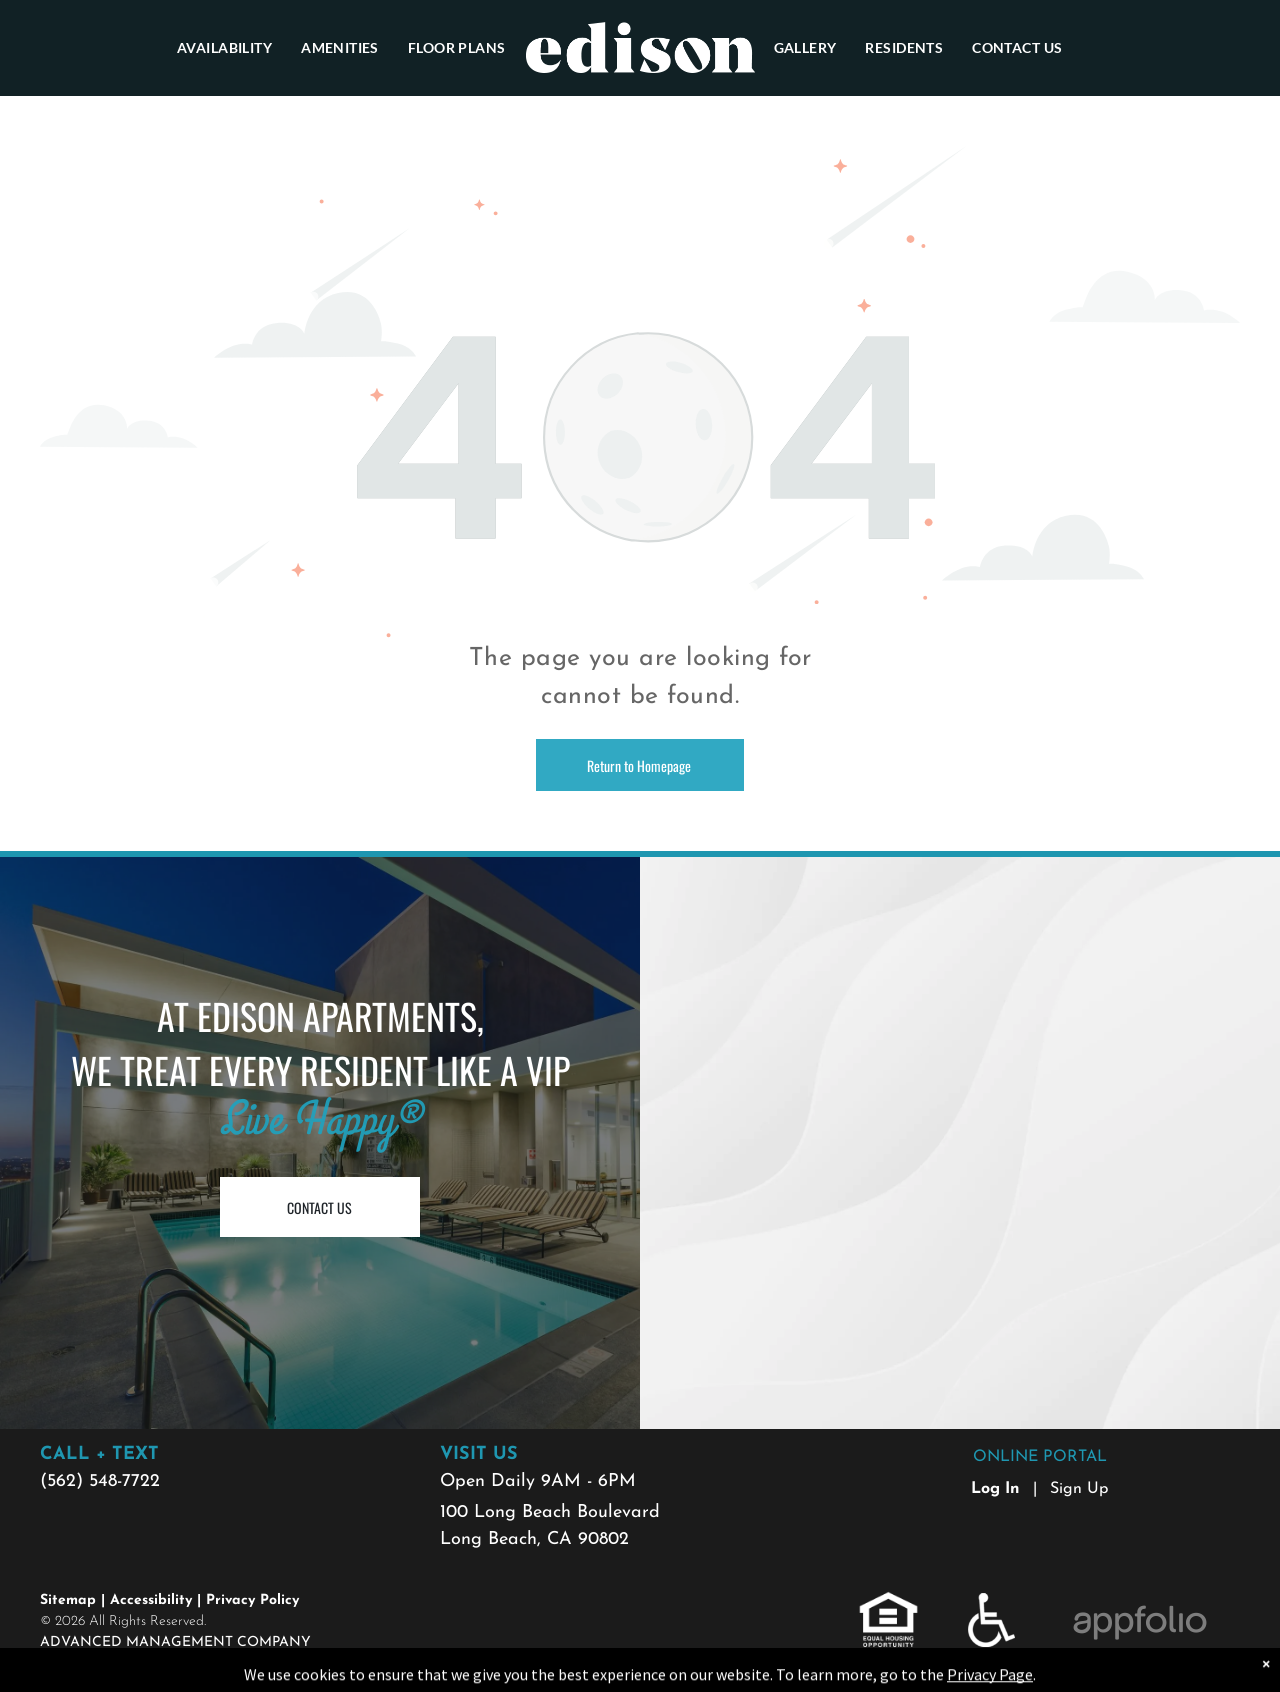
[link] (888, 1603)
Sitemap (68, 1600)
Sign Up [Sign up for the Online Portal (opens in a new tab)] (1079, 1489)
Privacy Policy (252, 1600)
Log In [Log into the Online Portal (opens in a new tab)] (995, 1489)
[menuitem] (225, 47)
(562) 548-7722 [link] (100, 1481)
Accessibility (151, 1600)
